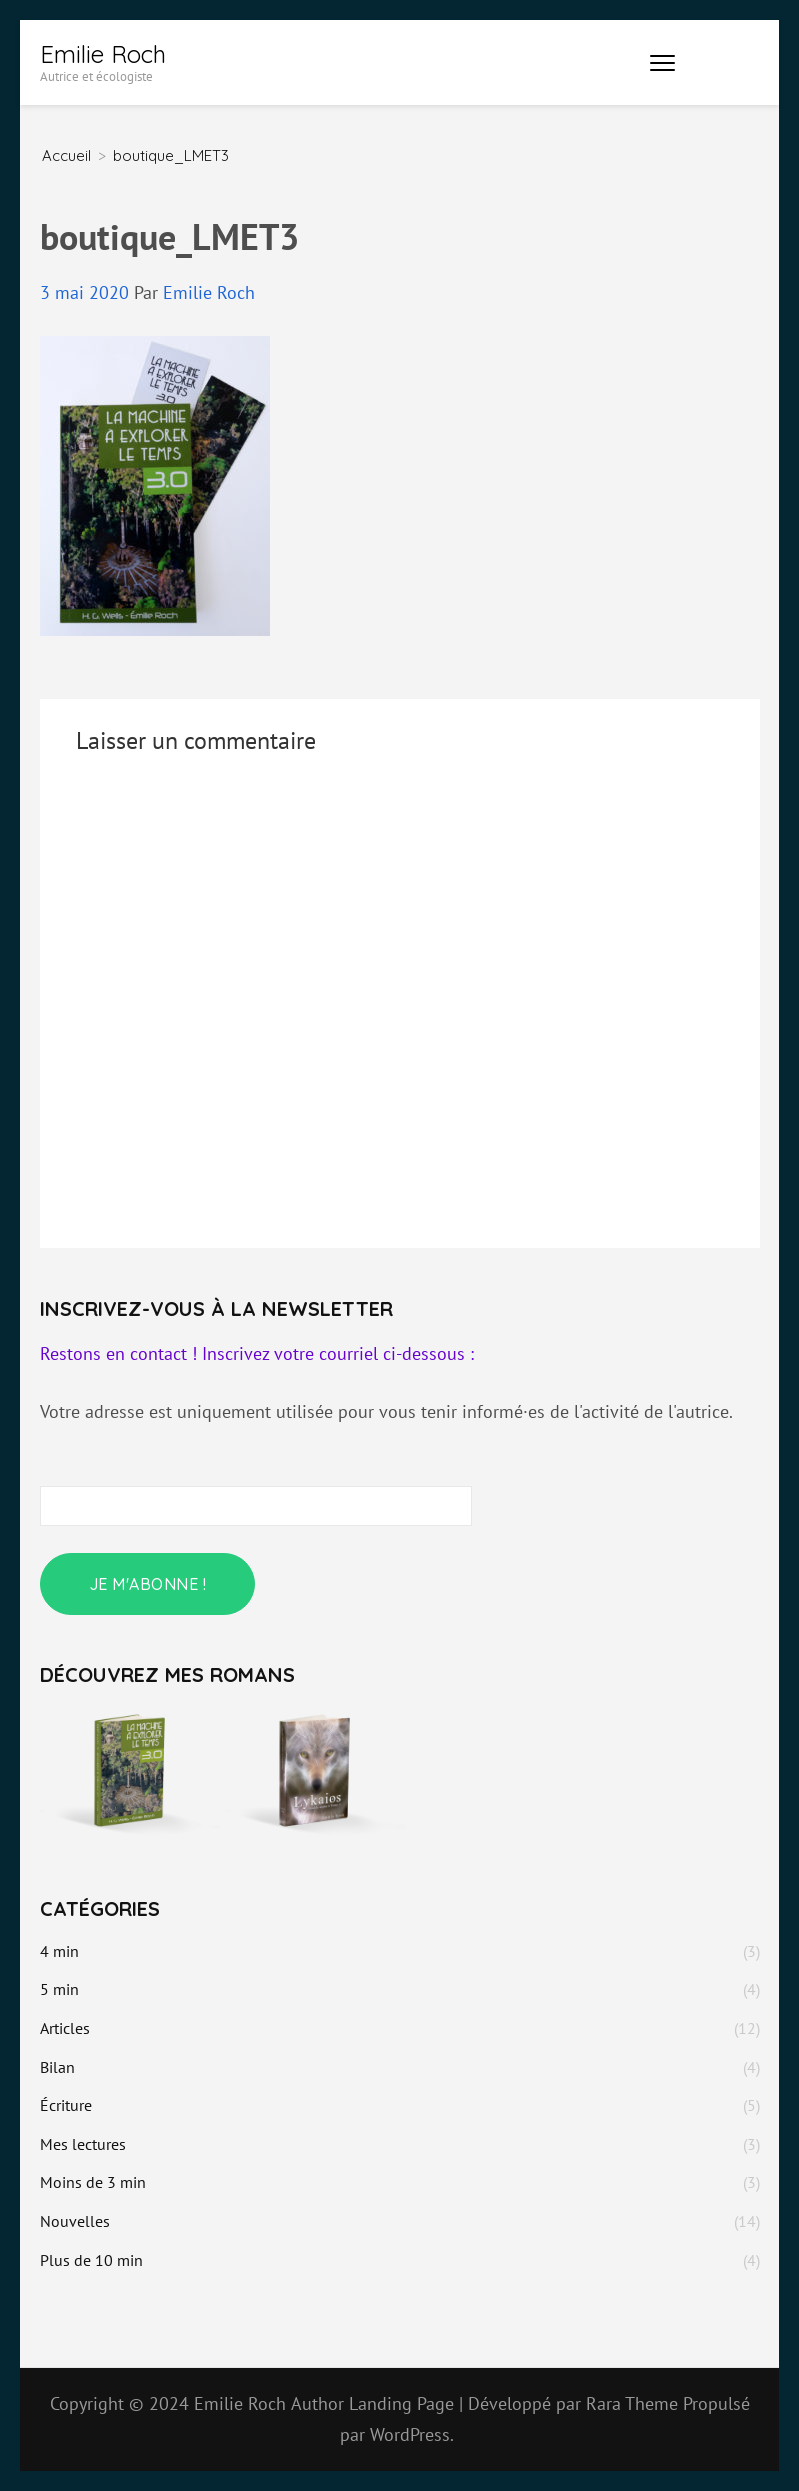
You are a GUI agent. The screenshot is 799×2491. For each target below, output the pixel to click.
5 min (59, 1989)
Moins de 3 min (93, 2182)
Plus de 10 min (91, 2260)
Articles (65, 2028)
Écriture (66, 2105)
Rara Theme (634, 2403)
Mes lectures (83, 2144)
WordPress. (412, 2434)
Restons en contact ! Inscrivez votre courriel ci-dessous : (257, 1353)
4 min (59, 1951)
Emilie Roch (103, 54)
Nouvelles (75, 2221)
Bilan (57, 2067)
